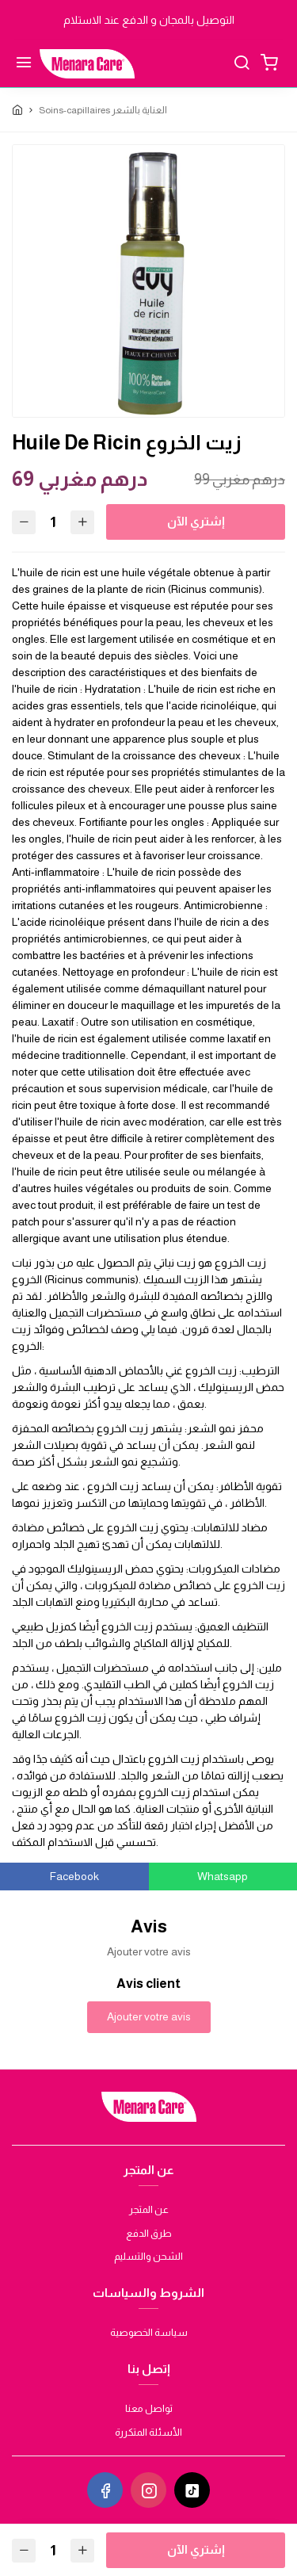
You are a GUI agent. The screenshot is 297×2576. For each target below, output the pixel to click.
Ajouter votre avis (149, 2016)
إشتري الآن (196, 521)
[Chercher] (241, 64)
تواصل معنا (149, 2408)
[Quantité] (53, 522)
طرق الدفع (149, 2233)
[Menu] (24, 64)
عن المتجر (149, 2209)
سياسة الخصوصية (149, 2332)
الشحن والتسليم (148, 2256)
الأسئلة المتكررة (148, 2432)
